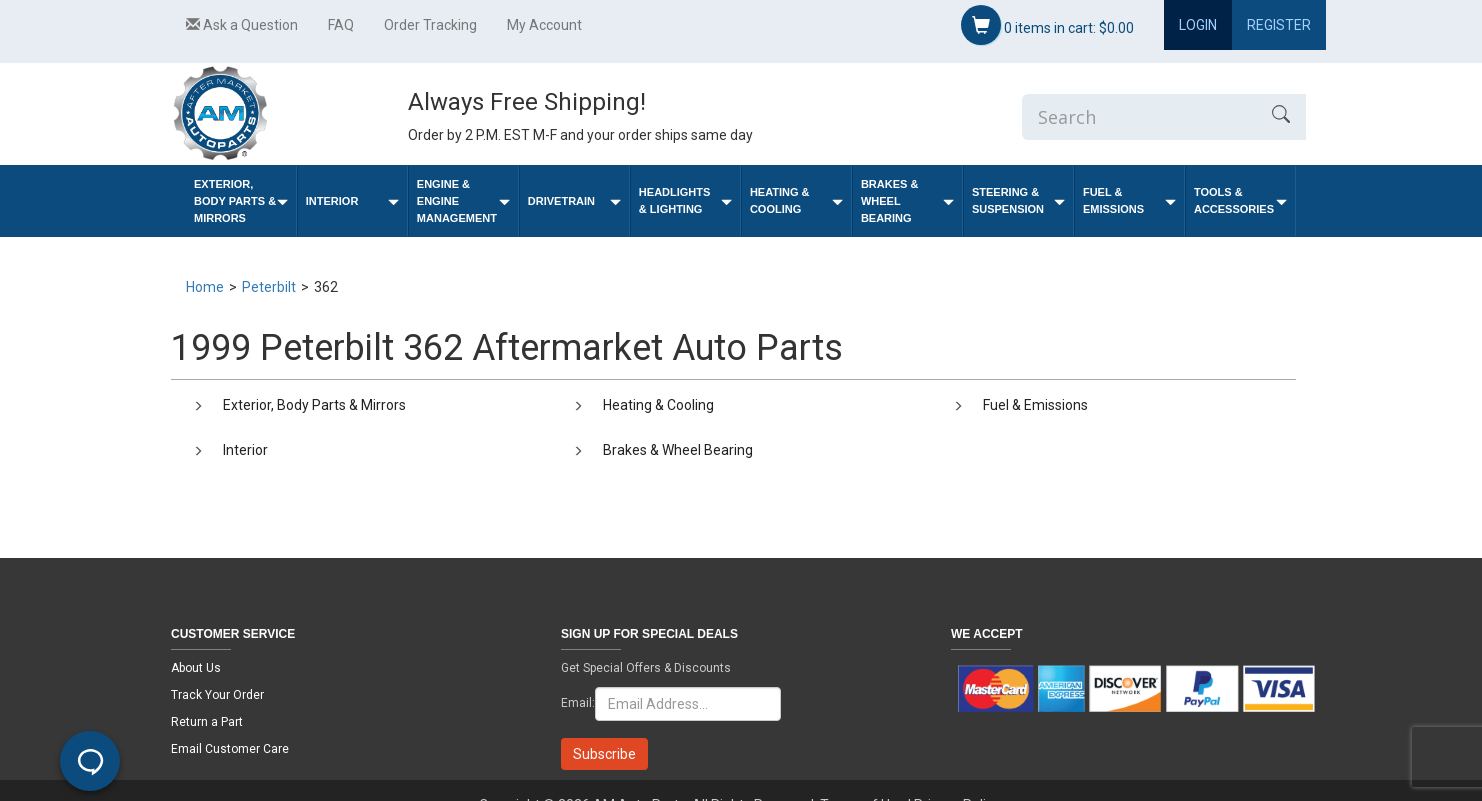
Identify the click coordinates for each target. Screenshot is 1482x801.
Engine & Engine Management (463, 201)
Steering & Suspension (1018, 200)
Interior (352, 201)
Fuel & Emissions (1129, 200)
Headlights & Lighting (685, 200)
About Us (196, 668)
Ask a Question (242, 25)
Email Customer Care (230, 749)
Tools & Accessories (1240, 200)
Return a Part (207, 722)
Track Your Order (217, 695)
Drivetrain (574, 201)
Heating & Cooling (796, 200)
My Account (544, 25)
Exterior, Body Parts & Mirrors (241, 201)
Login (1198, 25)
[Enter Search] (1139, 117)
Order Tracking (430, 25)
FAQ (341, 25)
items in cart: (1047, 25)
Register (1279, 25)
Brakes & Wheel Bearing (907, 201)
